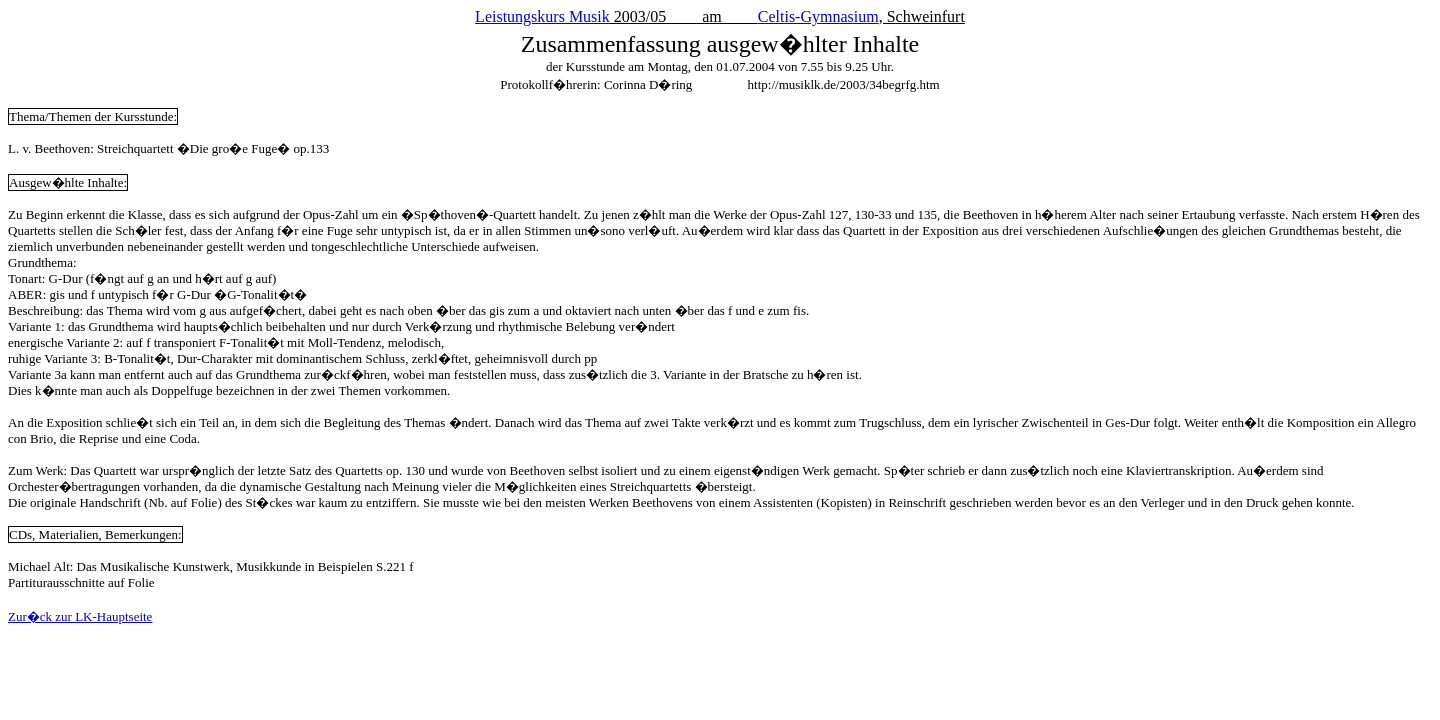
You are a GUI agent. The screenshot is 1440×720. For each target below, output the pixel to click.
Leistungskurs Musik (542, 16)
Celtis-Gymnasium (818, 16)
